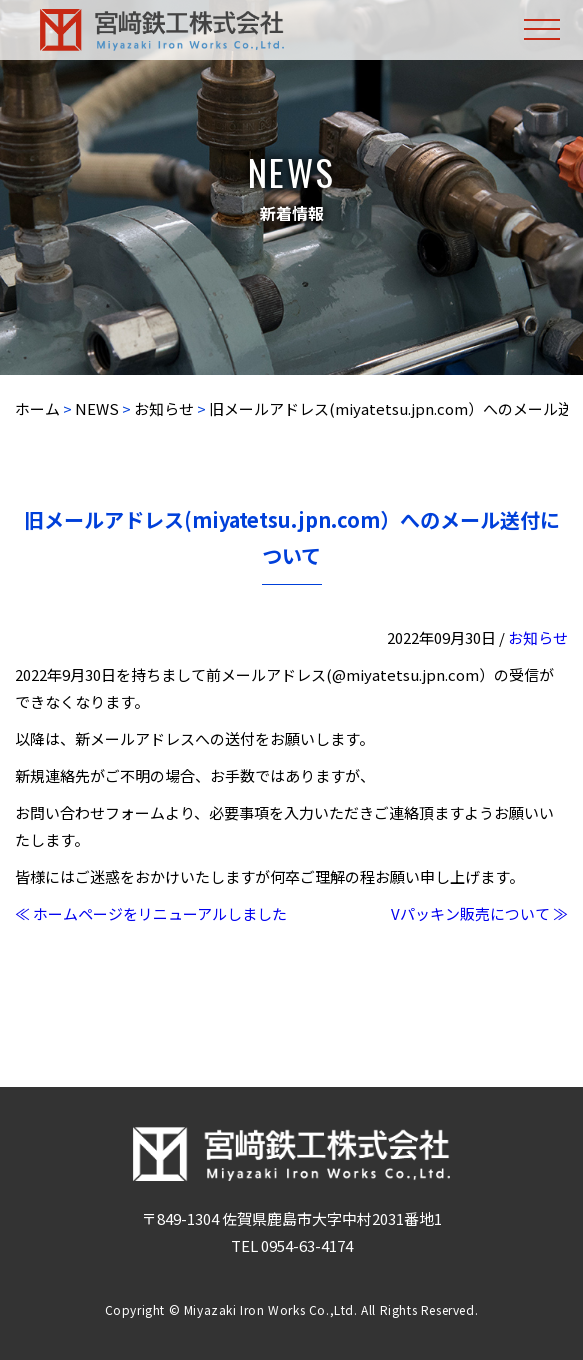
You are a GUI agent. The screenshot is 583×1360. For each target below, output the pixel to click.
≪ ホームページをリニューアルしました (151, 913)
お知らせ (538, 637)
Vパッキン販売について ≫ (479, 913)
